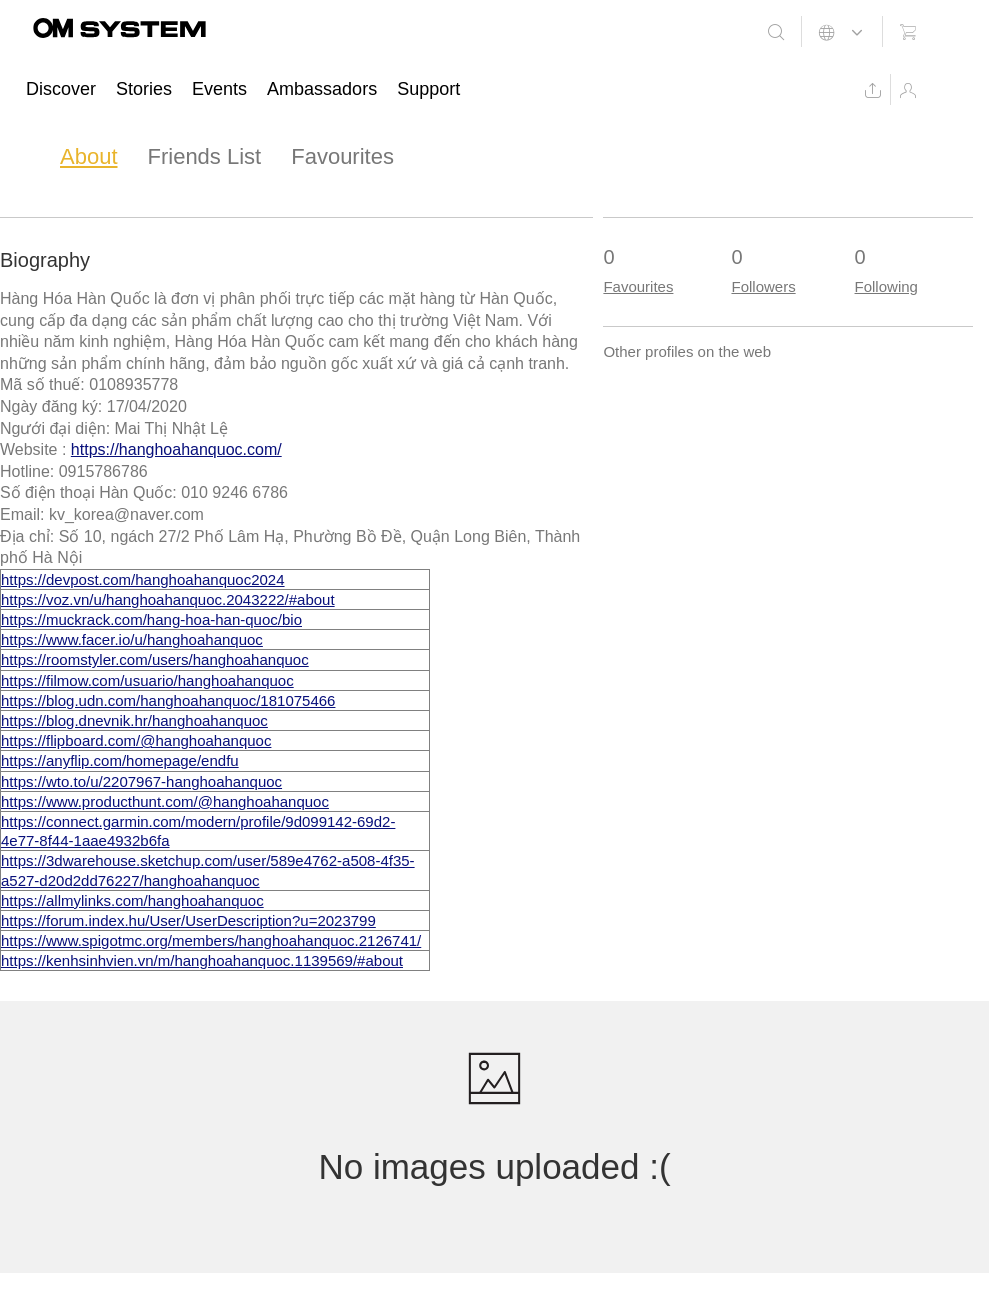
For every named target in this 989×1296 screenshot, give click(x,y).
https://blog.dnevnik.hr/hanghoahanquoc (134, 720)
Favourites (342, 156)
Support (428, 89)
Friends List (205, 156)
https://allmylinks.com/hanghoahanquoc (132, 900)
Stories (144, 89)
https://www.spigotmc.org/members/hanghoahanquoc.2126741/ (211, 940)
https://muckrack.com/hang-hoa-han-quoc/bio (151, 619)
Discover (61, 89)
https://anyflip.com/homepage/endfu (120, 760)
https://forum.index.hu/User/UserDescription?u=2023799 (188, 920)
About (89, 156)
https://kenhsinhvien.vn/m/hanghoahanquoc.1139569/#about (202, 960)
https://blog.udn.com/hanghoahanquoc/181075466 (168, 700)
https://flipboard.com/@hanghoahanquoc (136, 740)
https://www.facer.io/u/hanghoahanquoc (132, 639)
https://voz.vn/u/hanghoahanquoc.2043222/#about (168, 599)
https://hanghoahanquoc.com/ (176, 449)
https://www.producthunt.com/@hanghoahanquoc (165, 801)
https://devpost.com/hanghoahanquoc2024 (143, 579)
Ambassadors (322, 89)
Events (219, 89)
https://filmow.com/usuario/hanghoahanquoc (147, 680)
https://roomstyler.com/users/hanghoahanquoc (155, 659)
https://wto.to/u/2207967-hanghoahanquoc (141, 781)
